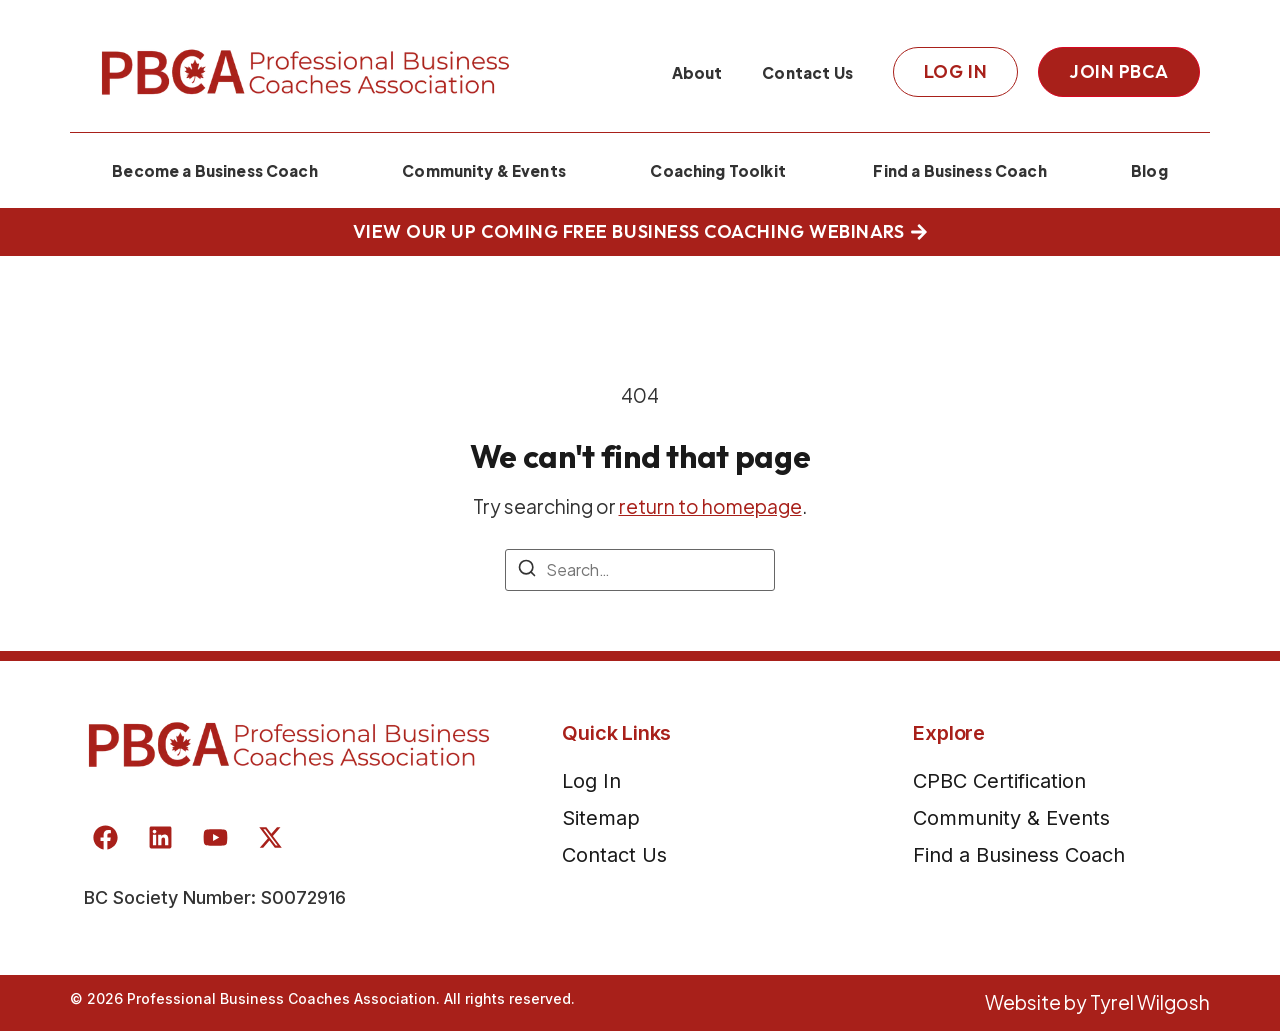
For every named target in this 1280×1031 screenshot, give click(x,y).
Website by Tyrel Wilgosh (1097, 1002)
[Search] (527, 571)
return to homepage (710, 506)
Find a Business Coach (958, 170)
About (697, 72)
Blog (1149, 170)
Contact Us (807, 72)
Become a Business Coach (215, 170)
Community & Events (484, 170)
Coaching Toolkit (717, 170)
